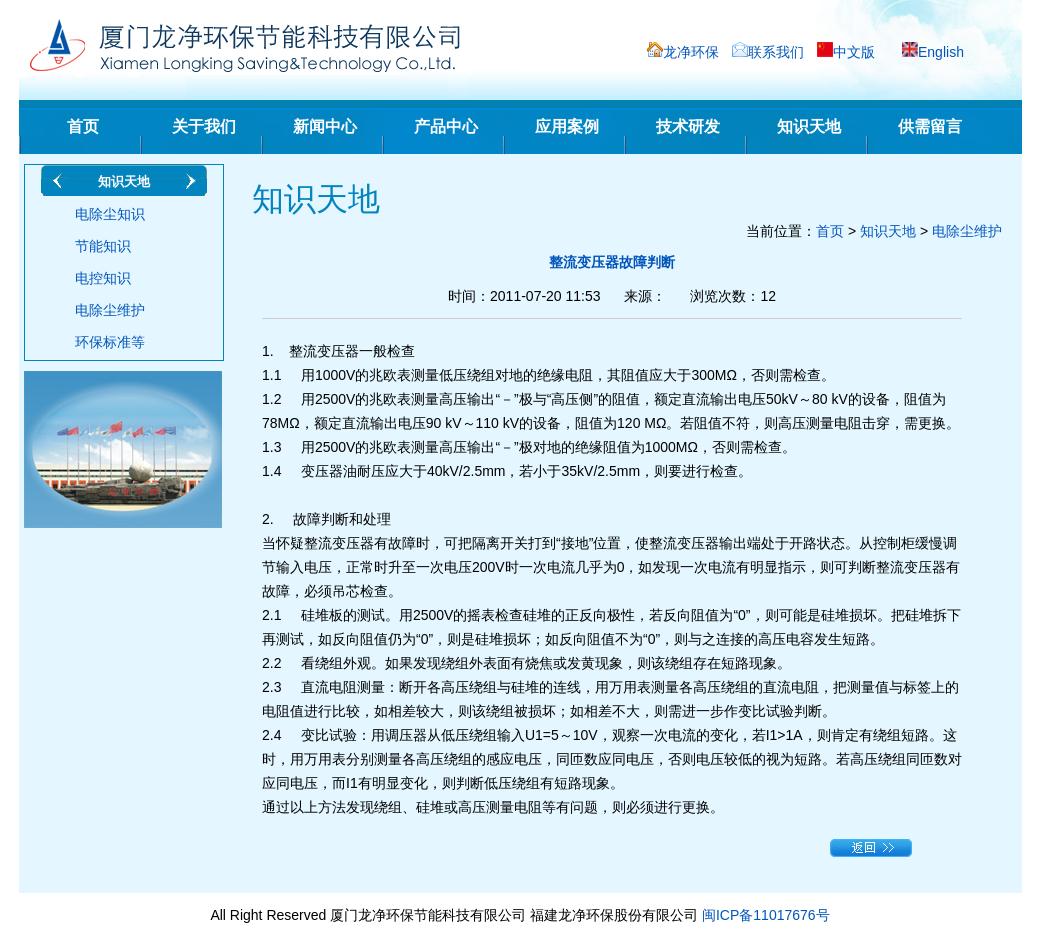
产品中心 (446, 126)
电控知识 (103, 278)
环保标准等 (110, 342)
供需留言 (930, 126)
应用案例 (567, 126)
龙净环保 (691, 52)
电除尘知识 (110, 214)
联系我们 (776, 52)
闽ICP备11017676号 (766, 915)
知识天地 (809, 126)
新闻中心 (325, 126)
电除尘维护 (110, 310)
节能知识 (103, 246)
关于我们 (204, 126)
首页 (83, 126)
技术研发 (688, 126)
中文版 (854, 52)
